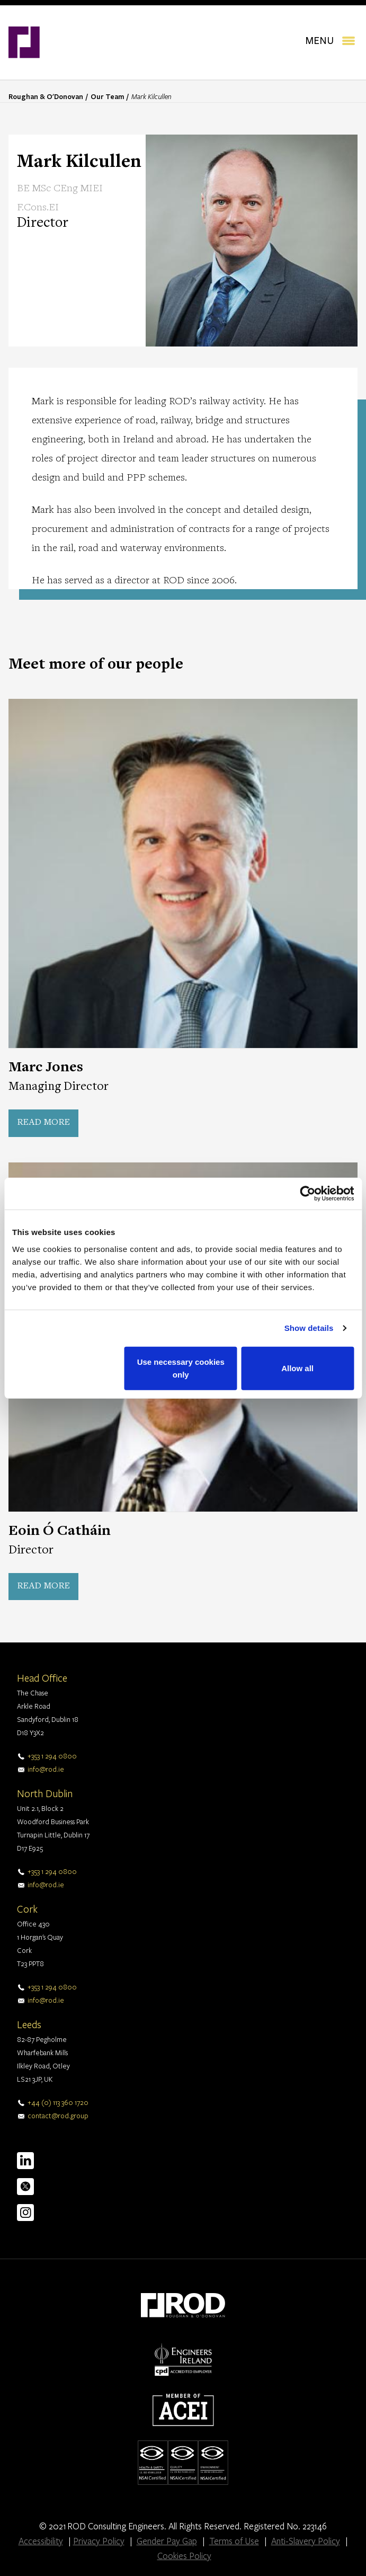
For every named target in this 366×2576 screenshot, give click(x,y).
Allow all (297, 1367)
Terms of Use (234, 2541)
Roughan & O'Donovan (45, 96)
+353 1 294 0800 (52, 1756)
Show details (309, 1328)
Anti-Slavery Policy (305, 2541)
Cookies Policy (184, 2556)
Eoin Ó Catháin (59, 1531)
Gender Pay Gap (167, 2541)
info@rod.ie (46, 1769)
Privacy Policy (98, 2541)
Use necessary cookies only (181, 1368)
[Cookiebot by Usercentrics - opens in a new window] (307, 1194)
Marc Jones (45, 1068)
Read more (43, 1122)
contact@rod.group (58, 2115)
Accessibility (41, 2541)
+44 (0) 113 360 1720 (58, 2102)
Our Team (107, 96)
